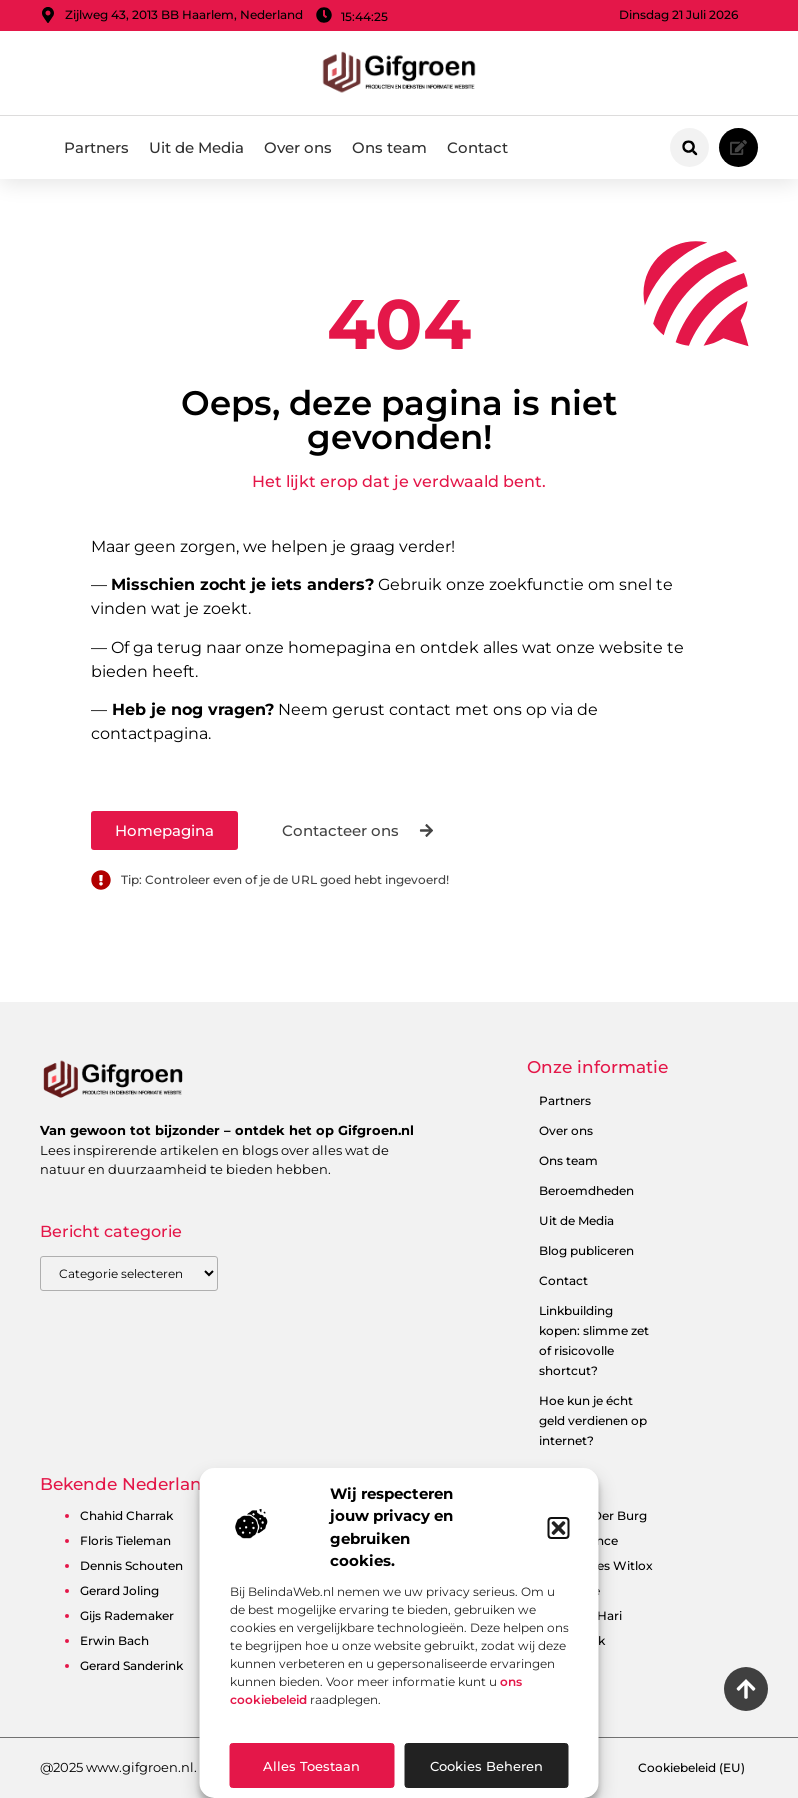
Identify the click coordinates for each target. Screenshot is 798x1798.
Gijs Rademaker (127, 1615)
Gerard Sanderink (131, 1665)
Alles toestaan (311, 1766)
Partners (96, 147)
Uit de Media (196, 147)
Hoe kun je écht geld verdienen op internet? (593, 1420)
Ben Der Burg (606, 1515)
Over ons (298, 147)
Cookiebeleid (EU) (691, 1767)
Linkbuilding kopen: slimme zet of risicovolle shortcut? (594, 1340)
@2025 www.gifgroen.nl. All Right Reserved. (181, 1767)
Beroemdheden (586, 1190)
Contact (477, 147)
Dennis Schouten (131, 1565)
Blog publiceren (586, 1250)
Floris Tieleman (125, 1540)
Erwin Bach (114, 1640)
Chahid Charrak (126, 1515)
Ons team (389, 147)
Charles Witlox (609, 1565)
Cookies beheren (486, 1766)
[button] (559, 1528)
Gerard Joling (119, 1590)
